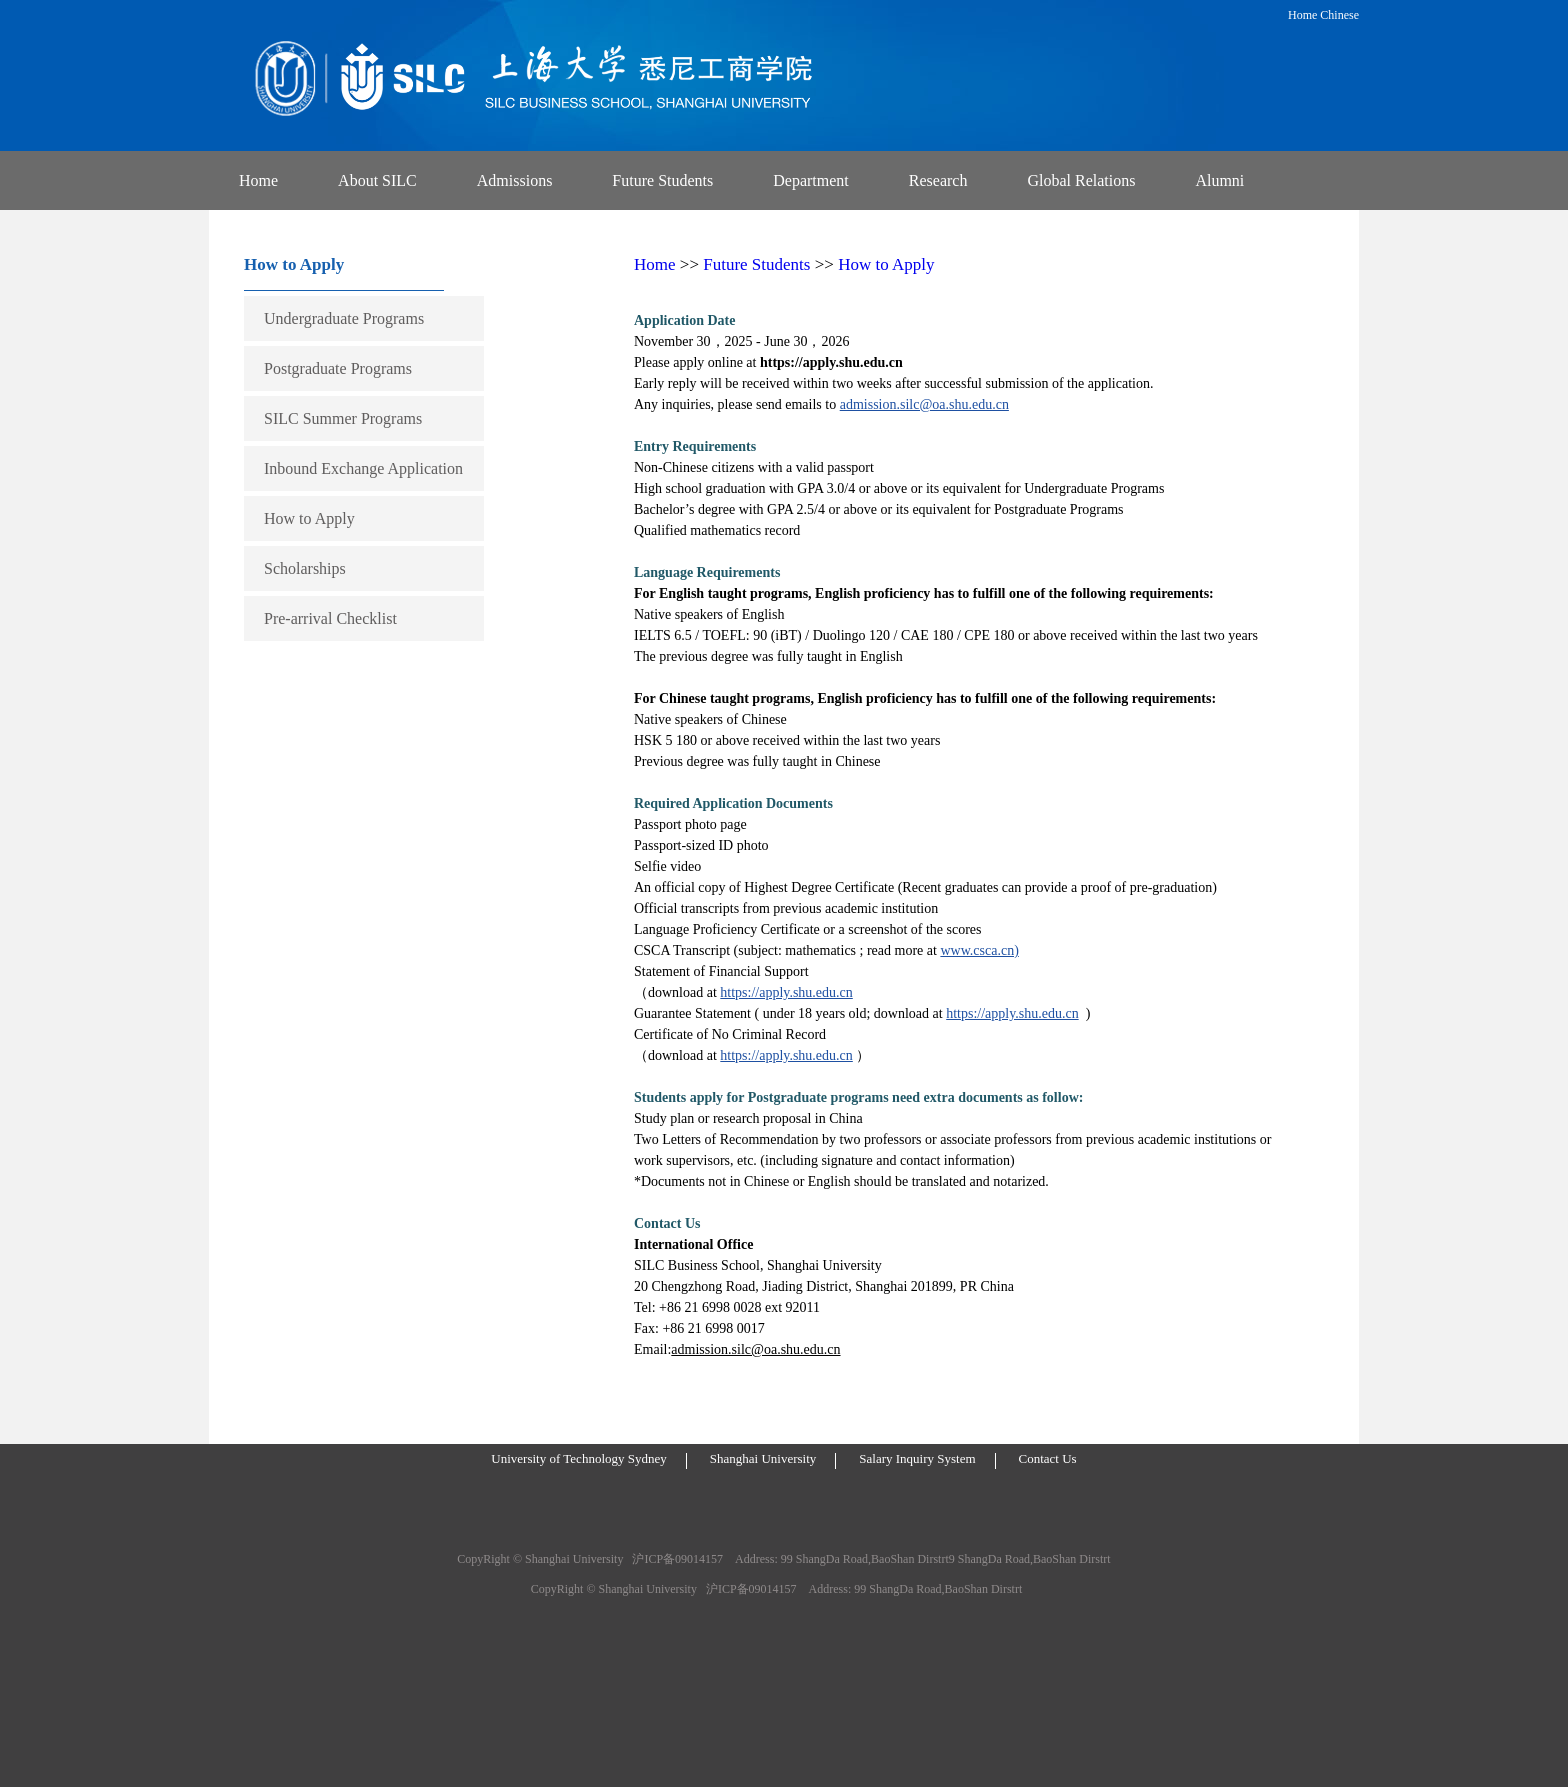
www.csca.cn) (979, 950)
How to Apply (309, 518)
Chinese (1339, 15)
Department (811, 180)
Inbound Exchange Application (363, 468)
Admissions (515, 180)
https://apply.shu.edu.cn (786, 992)
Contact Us (1048, 1458)
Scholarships (305, 568)
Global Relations (1081, 180)
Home (1302, 15)
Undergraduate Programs (344, 318)
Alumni (1219, 180)
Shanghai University (763, 1458)
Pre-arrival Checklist (330, 618)
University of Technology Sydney (578, 1458)
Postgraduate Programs (338, 368)
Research (938, 180)
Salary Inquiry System (917, 1458)
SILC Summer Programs (343, 418)
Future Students (662, 180)
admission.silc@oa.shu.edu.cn (924, 404)
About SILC (377, 180)
